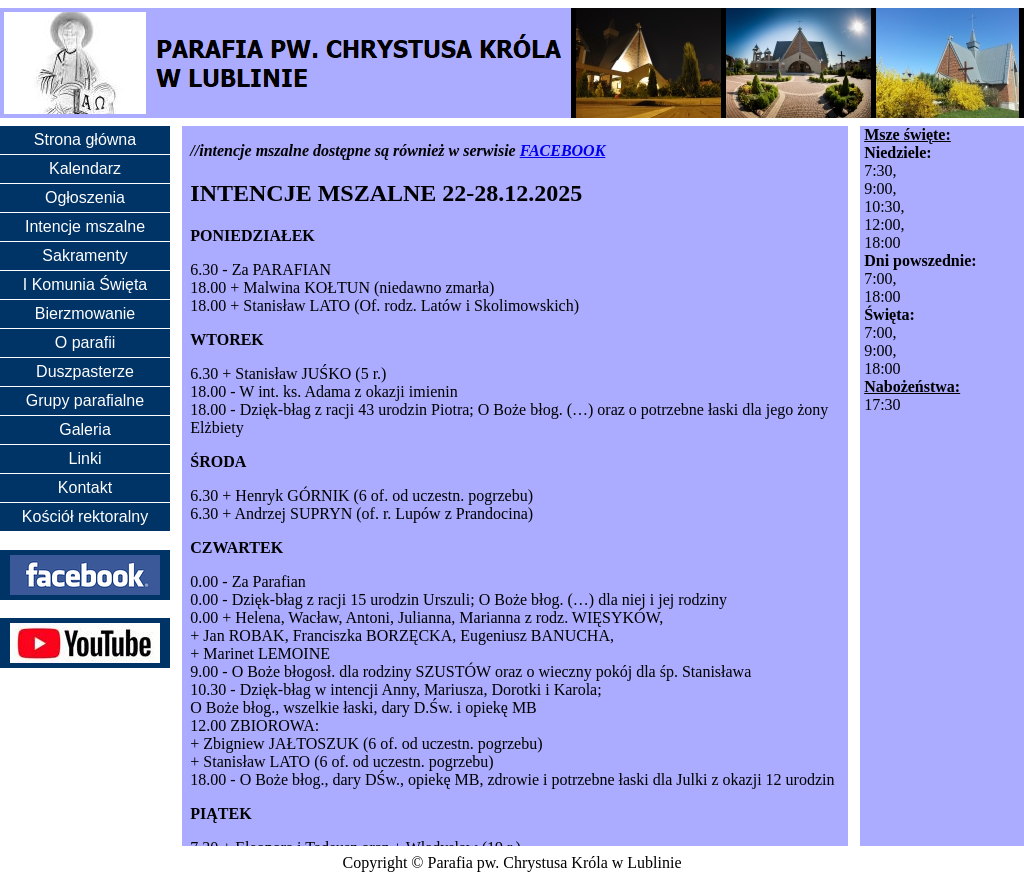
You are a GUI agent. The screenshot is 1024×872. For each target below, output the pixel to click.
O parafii (85, 342)
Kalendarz (85, 168)
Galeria (85, 429)
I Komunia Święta (85, 284)
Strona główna (85, 139)
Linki (85, 458)
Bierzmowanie (85, 313)
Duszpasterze (85, 371)
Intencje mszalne (85, 226)
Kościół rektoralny (85, 516)
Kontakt (85, 487)
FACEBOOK (563, 150)
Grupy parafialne (85, 400)
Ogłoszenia (85, 197)
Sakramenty (84, 255)
